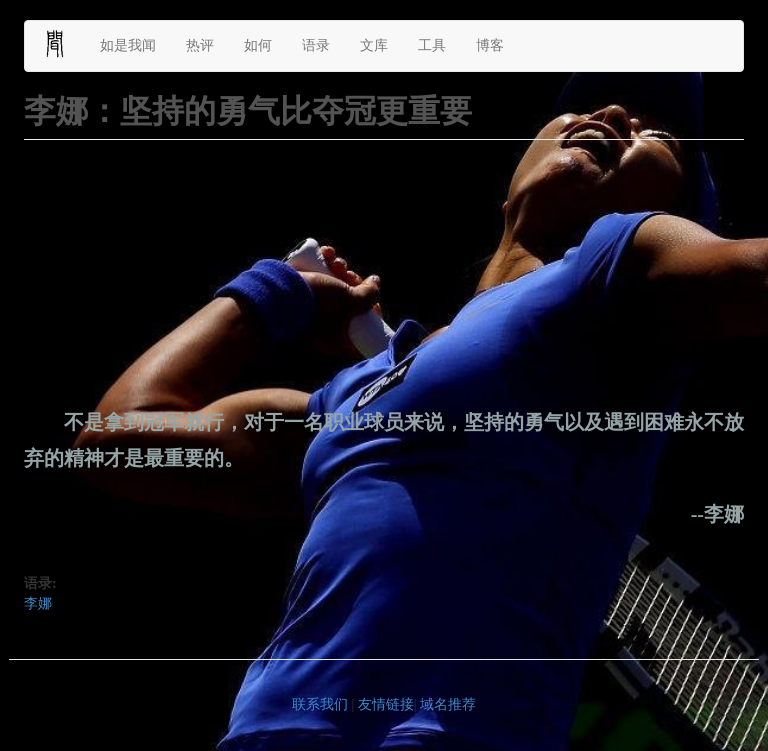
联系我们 (320, 704)
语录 (316, 45)
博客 (490, 45)
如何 (258, 45)
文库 (374, 45)
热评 (200, 45)
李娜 (38, 603)
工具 (432, 45)
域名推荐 (448, 704)
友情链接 (386, 704)
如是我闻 (128, 45)
